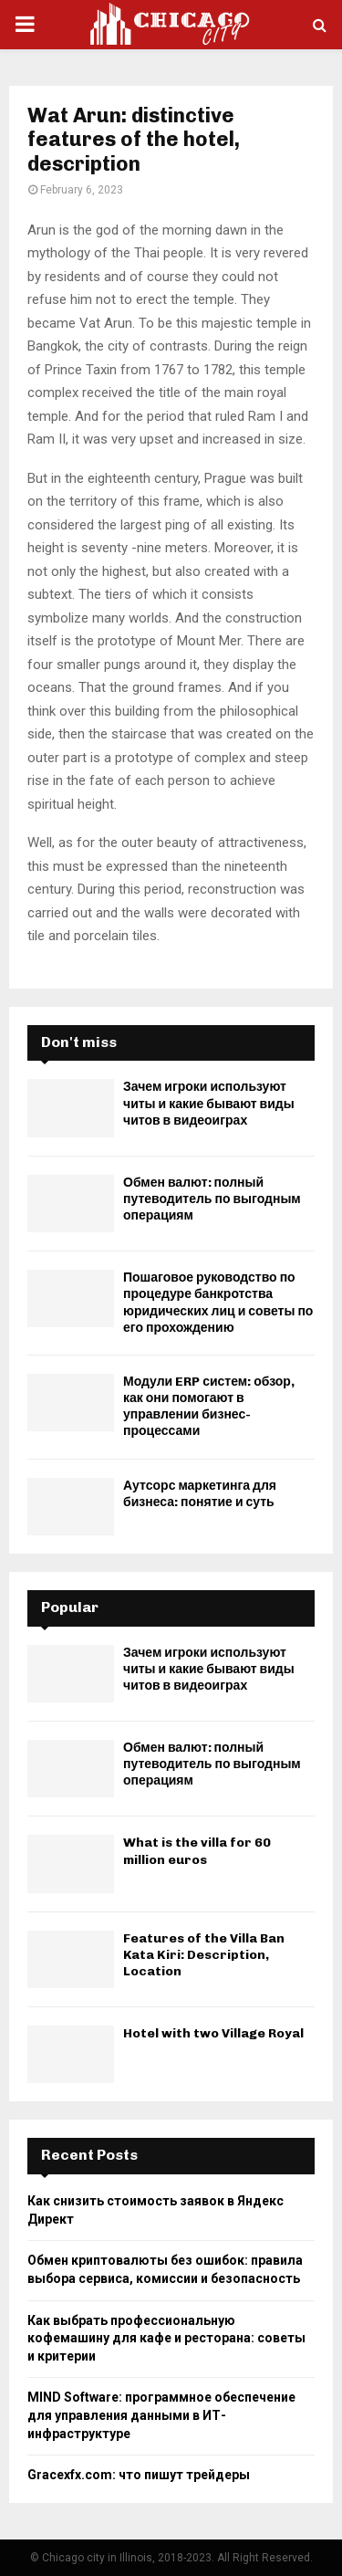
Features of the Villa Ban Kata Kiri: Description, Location (204, 1955)
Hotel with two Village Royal (213, 2033)
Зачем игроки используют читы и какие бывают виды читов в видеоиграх (209, 1103)
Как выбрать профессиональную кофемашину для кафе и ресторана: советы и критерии (166, 2338)
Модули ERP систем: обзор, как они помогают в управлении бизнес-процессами (209, 1407)
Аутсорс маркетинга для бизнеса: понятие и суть (199, 1494)
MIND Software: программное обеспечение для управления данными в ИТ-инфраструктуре (161, 2415)
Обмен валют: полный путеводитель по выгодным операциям (212, 1199)
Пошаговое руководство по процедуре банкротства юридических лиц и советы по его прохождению (218, 1302)
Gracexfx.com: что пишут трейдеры (138, 2474)
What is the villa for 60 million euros (197, 1851)
